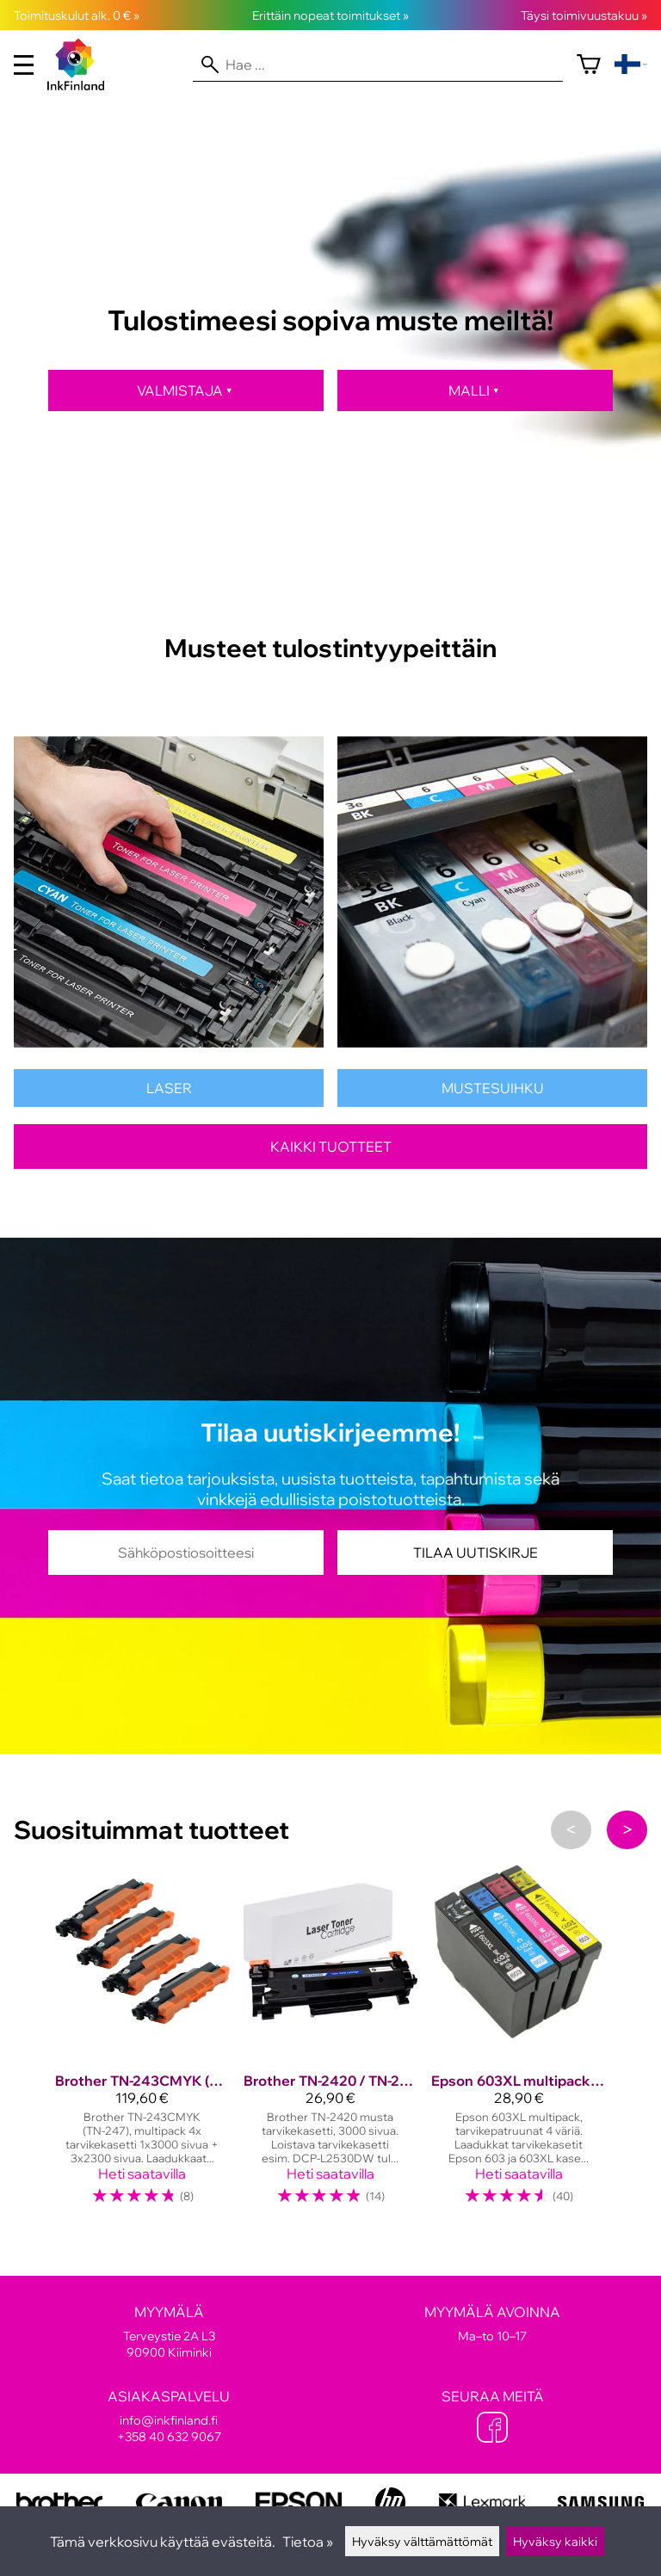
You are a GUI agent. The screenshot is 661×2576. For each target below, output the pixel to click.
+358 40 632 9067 (169, 2436)
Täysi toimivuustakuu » (584, 15)
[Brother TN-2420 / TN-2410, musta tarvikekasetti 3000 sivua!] (331, 2043)
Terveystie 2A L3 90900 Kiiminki (169, 2331)
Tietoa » (307, 2541)
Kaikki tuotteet (331, 1146)
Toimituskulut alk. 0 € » (76, 15)
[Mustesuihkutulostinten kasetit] (492, 1101)
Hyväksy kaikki (555, 2541)
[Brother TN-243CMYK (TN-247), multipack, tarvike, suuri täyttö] (142, 2043)
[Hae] (378, 64)
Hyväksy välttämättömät (422, 2541)
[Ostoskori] (589, 64)
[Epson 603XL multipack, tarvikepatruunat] (518, 2043)
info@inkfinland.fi (169, 2420)
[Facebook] (492, 2429)
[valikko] (24, 65)
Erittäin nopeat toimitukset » (330, 15)
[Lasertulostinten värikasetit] (169, 1101)
